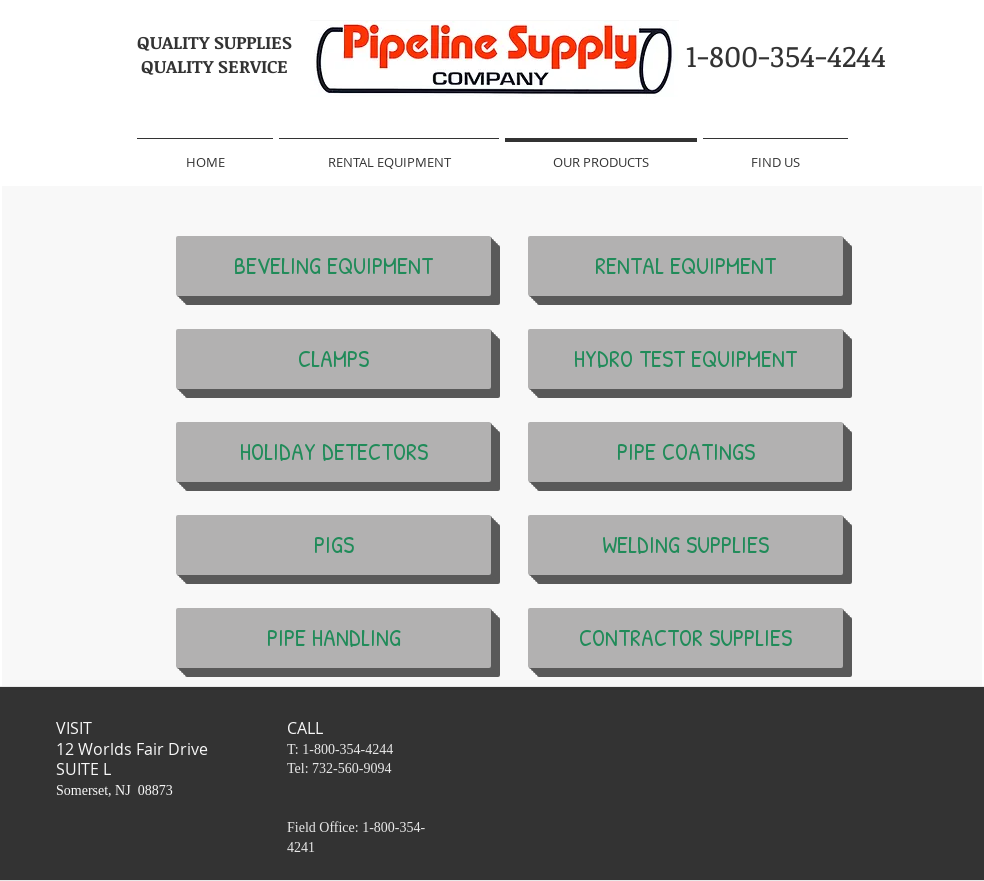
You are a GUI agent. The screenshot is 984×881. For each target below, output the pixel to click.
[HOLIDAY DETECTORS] (333, 452)
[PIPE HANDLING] (333, 638)
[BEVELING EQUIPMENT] (333, 266)
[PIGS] (333, 545)
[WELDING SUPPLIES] (685, 545)
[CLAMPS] (333, 359)
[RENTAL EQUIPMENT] (685, 266)
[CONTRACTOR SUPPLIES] (685, 638)
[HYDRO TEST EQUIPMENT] (685, 359)
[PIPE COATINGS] (685, 452)
